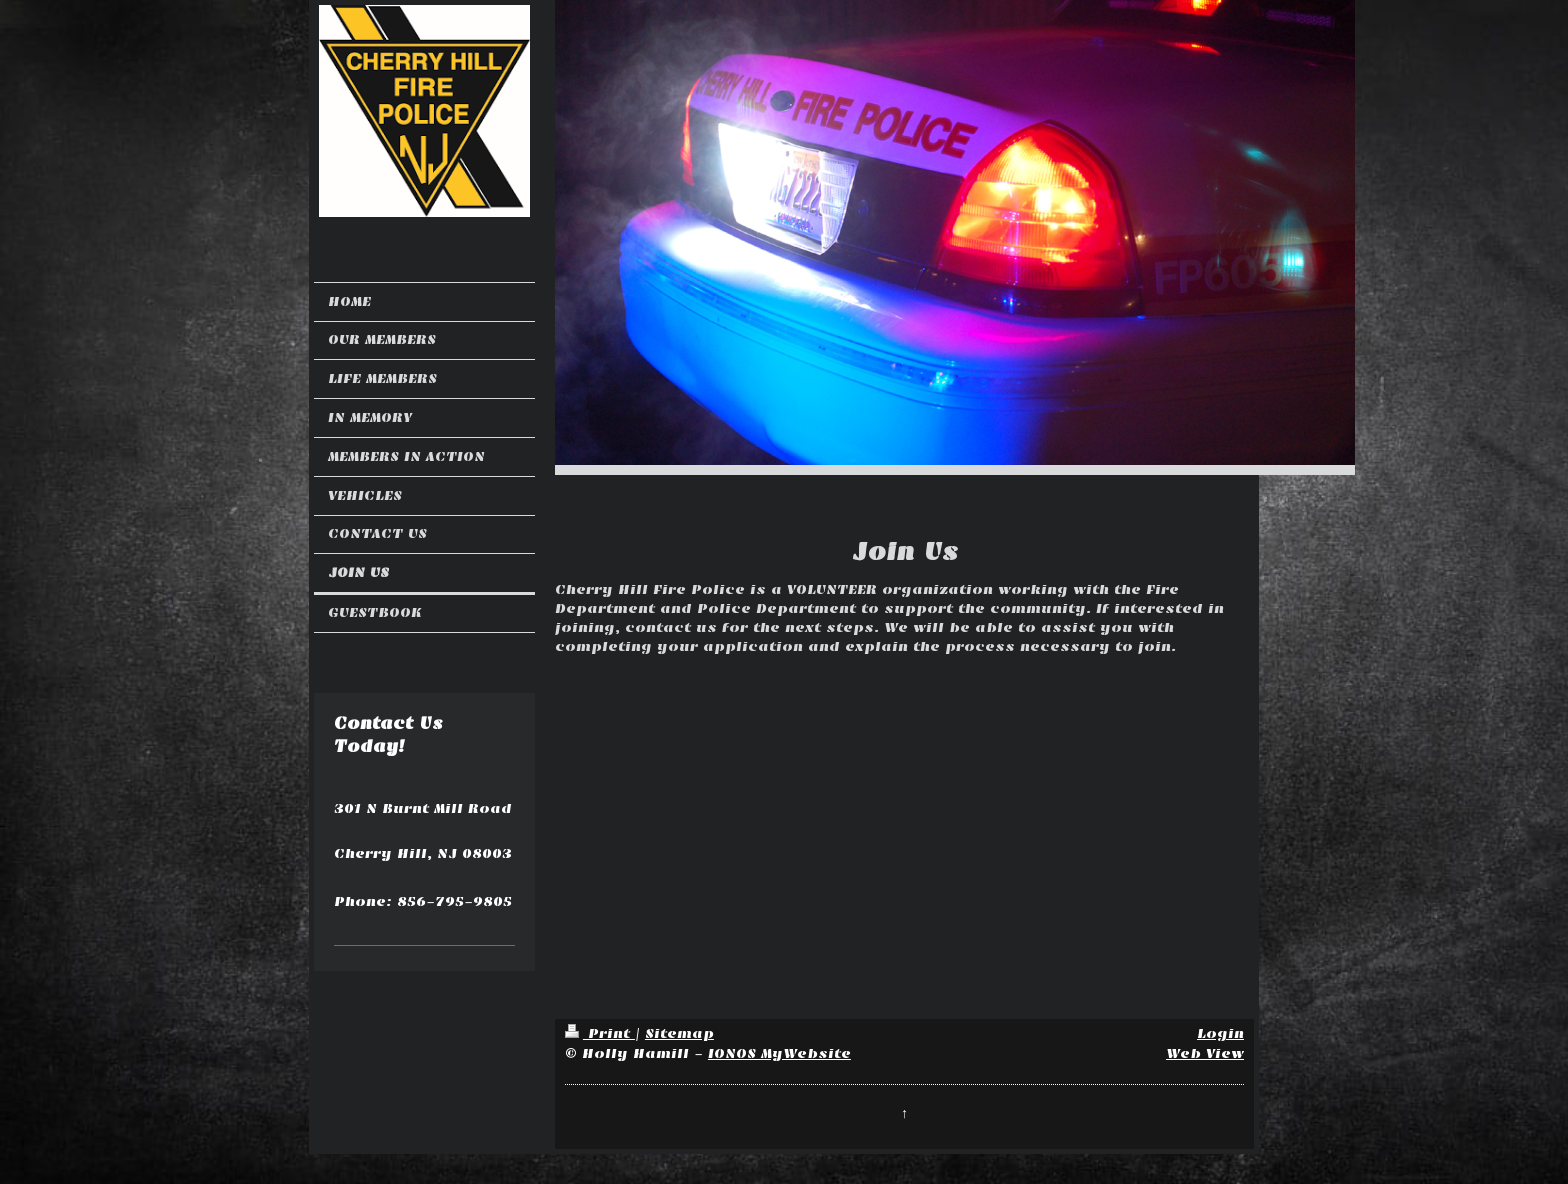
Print (600, 1033)
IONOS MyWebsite (779, 1053)
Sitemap (679, 1033)
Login (1220, 1033)
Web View (1205, 1053)
